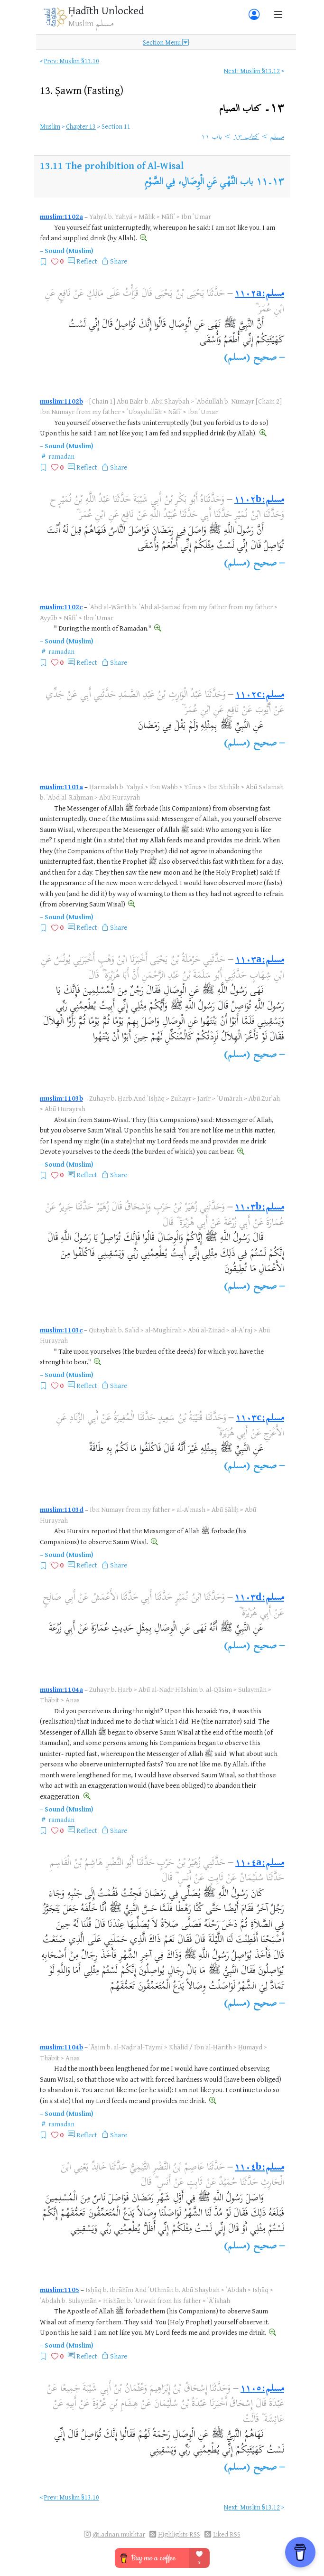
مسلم (277, 137)
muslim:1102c (61, 607)
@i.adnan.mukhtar (119, 2534)
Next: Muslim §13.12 (252, 70)
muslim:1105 (59, 2289)
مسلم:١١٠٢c (259, 695)
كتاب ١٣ (246, 137)
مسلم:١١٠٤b (259, 2168)
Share (118, 261)
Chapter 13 (81, 126)
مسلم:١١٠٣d (259, 1598)
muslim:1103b (61, 1098)
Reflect (86, 261)
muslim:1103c (61, 1330)
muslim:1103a (61, 787)
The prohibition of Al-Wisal (124, 165)
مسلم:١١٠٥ (262, 2389)
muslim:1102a (61, 216)
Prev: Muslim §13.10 (71, 61)
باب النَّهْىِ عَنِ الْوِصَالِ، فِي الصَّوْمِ (199, 182)
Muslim (50, 126)
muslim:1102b (61, 401)
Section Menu (166, 42)
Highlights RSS (179, 2534)
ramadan (61, 456)
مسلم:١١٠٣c (260, 1418)
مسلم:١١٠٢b (259, 500)
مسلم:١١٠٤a (259, 1863)
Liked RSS (227, 2534)
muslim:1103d (61, 1509)
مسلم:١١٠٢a (259, 294)
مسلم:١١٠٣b (259, 1208)
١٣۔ (251, 109)
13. (81, 90)
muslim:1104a (61, 1689)
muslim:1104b (61, 2047)
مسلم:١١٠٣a (259, 960)
